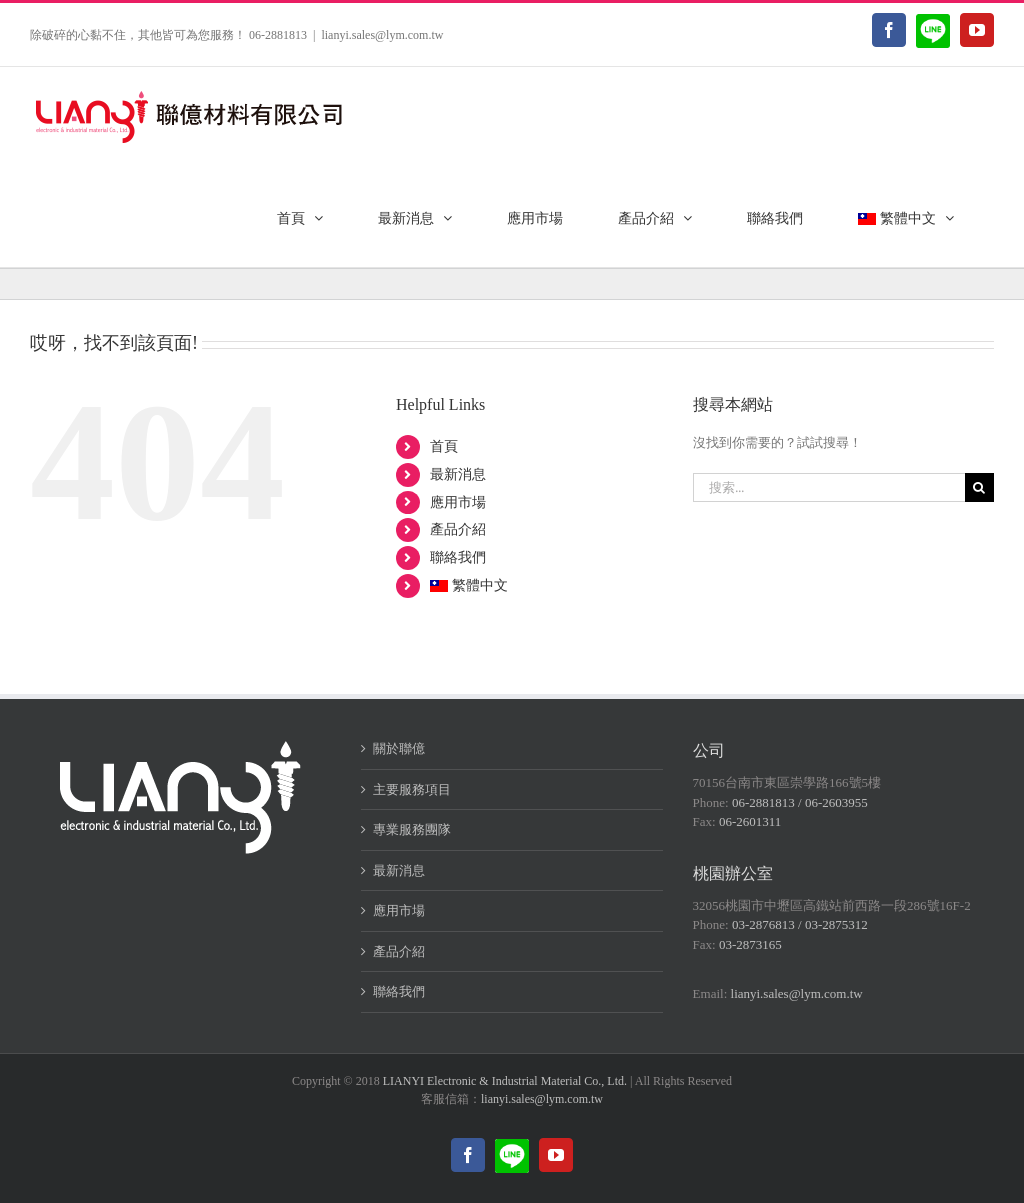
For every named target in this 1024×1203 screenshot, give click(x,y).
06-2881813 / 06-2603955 (800, 802)
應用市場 (458, 502)
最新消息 (458, 474)
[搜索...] (829, 487)
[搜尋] (979, 487)
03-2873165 (750, 944)
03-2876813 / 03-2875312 (800, 924)
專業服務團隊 (412, 829)
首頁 (444, 446)
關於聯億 (399, 748)
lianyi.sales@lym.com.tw (382, 35)
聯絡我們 (458, 557)
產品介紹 (458, 529)
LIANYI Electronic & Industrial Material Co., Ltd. (505, 1081)
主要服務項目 (412, 789)
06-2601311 (750, 821)
